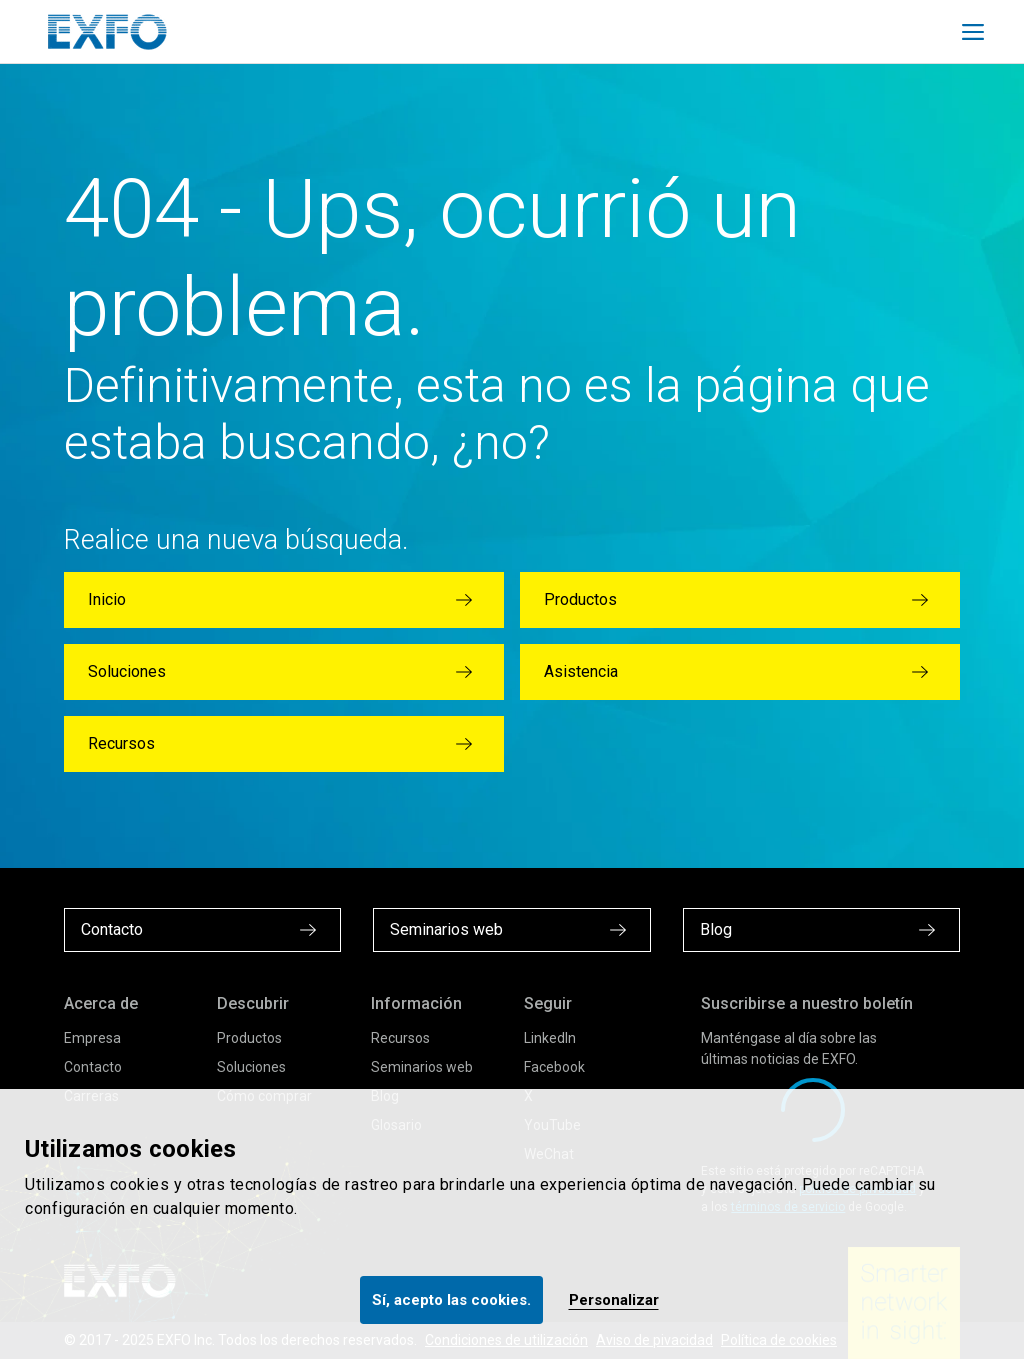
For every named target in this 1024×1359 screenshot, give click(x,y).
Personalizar (614, 1300)
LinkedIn (550, 1038)
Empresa (92, 1038)
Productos (249, 1038)
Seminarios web (422, 1067)
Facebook (554, 1067)
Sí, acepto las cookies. (451, 1300)
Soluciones (251, 1067)
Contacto (93, 1067)
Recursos (400, 1038)
